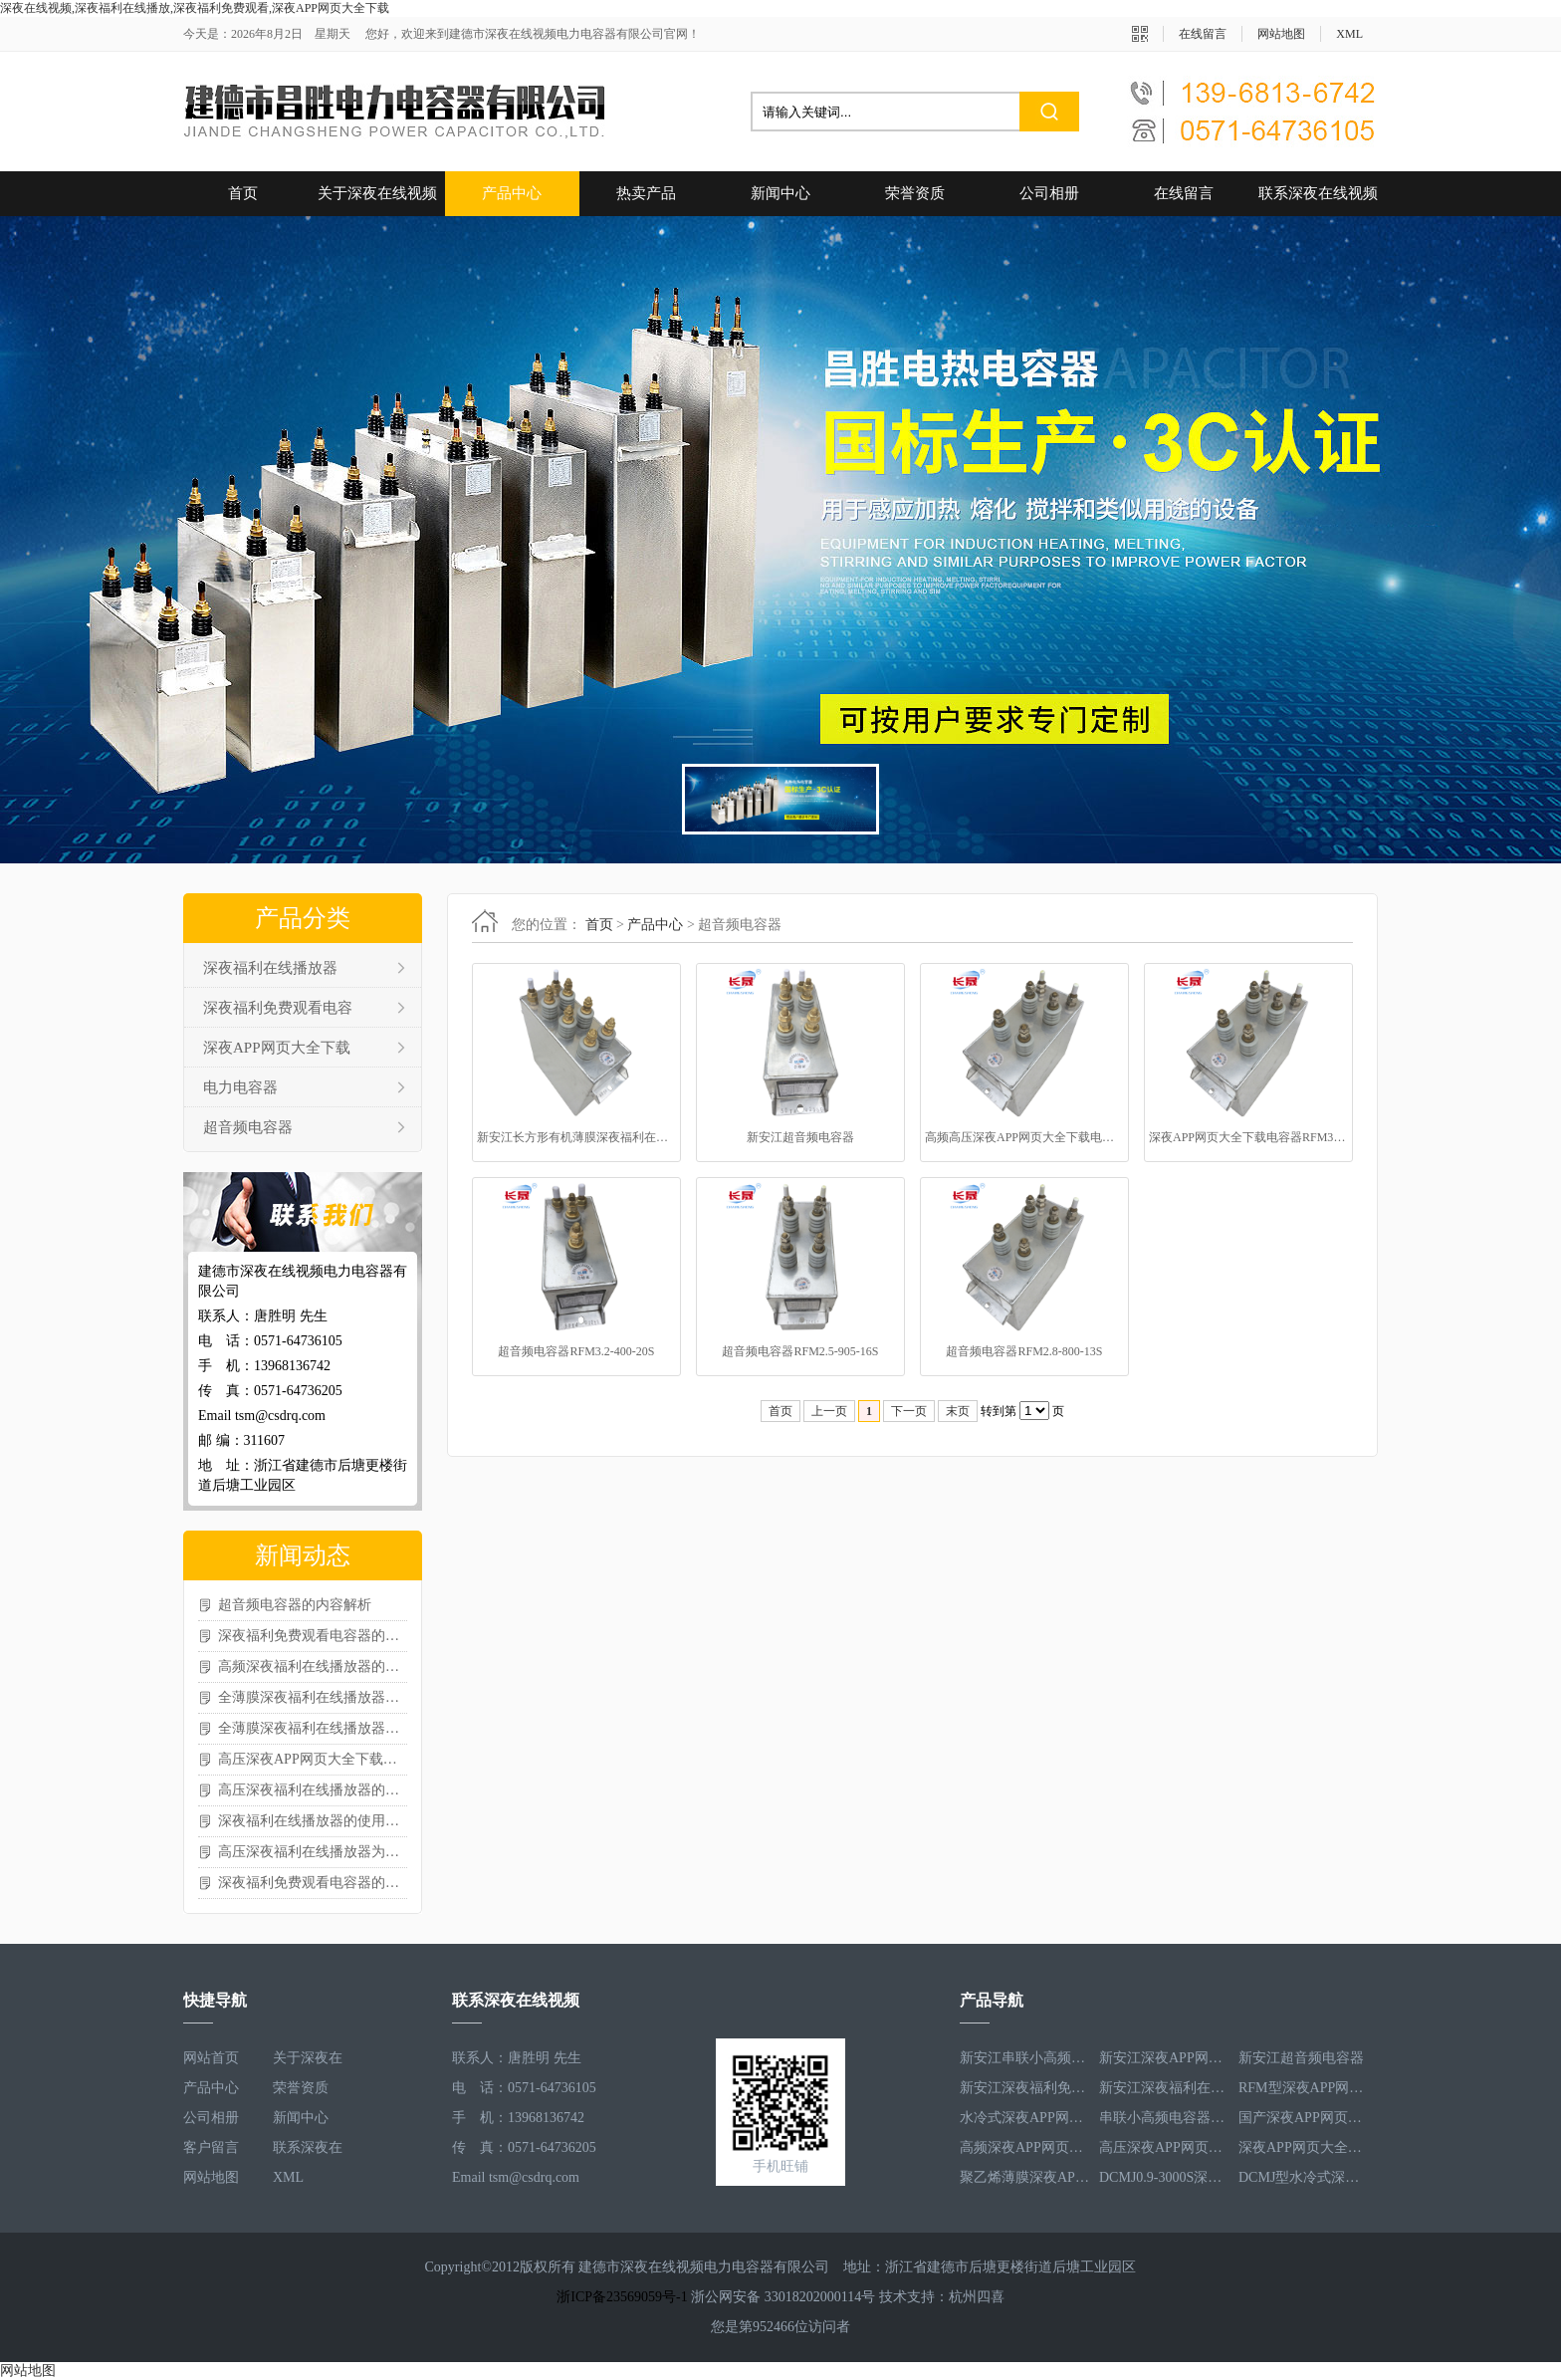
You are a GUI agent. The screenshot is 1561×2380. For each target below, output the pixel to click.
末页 (958, 1411)
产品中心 (512, 193)
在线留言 (1202, 34)
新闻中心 (780, 193)
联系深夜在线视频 (1318, 193)
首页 (243, 193)
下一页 (909, 1411)
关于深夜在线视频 (377, 193)
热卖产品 (646, 193)
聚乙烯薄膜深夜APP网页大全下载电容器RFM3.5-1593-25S (1024, 2177)
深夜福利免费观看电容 (277, 1008)
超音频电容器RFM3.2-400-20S (576, 1351)
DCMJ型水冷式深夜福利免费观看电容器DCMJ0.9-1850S (1303, 2177)
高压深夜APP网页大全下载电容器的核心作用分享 (312, 1759)
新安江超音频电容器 (800, 1137)
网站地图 (1281, 34)
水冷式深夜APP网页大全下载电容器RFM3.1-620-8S (1024, 2117)
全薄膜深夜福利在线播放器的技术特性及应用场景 (312, 1697)
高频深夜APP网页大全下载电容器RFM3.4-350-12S (1024, 2147)
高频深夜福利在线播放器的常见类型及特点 (312, 1666)
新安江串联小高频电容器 (1024, 2057)
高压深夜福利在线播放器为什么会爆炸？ (312, 1851)
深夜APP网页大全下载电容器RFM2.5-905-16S (1303, 2147)
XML (1349, 34)
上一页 (829, 1411)
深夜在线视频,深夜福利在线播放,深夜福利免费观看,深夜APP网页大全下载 (194, 8)
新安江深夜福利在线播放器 (1163, 2087)
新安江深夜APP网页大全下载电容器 (1163, 2057)
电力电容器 (240, 1087)
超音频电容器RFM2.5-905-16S (800, 1351)
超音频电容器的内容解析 (294, 1604)
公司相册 (1049, 193)
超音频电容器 (248, 1127)
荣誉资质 (915, 193)
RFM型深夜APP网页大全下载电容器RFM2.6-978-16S (1303, 2087)
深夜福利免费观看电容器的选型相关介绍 (312, 1635)
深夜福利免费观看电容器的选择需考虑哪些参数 (312, 1882)
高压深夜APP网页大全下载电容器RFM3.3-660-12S (1163, 2147)
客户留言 (211, 2147)
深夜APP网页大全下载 (276, 1048)
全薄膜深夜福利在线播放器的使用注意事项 (312, 1728)
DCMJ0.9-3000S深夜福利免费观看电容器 (1163, 2177)
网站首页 (211, 2057)
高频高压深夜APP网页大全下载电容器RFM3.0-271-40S (1024, 1137)
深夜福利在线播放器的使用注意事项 (312, 1820)
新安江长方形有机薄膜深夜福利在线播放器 (576, 1137)
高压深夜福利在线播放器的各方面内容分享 (312, 1790)
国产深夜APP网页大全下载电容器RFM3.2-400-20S (1303, 2117)
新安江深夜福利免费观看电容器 (1024, 2087)
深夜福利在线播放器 (270, 968)
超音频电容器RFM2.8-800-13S (1024, 1351)
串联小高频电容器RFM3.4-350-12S (1163, 2117)
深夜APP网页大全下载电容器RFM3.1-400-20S (1248, 1137)
